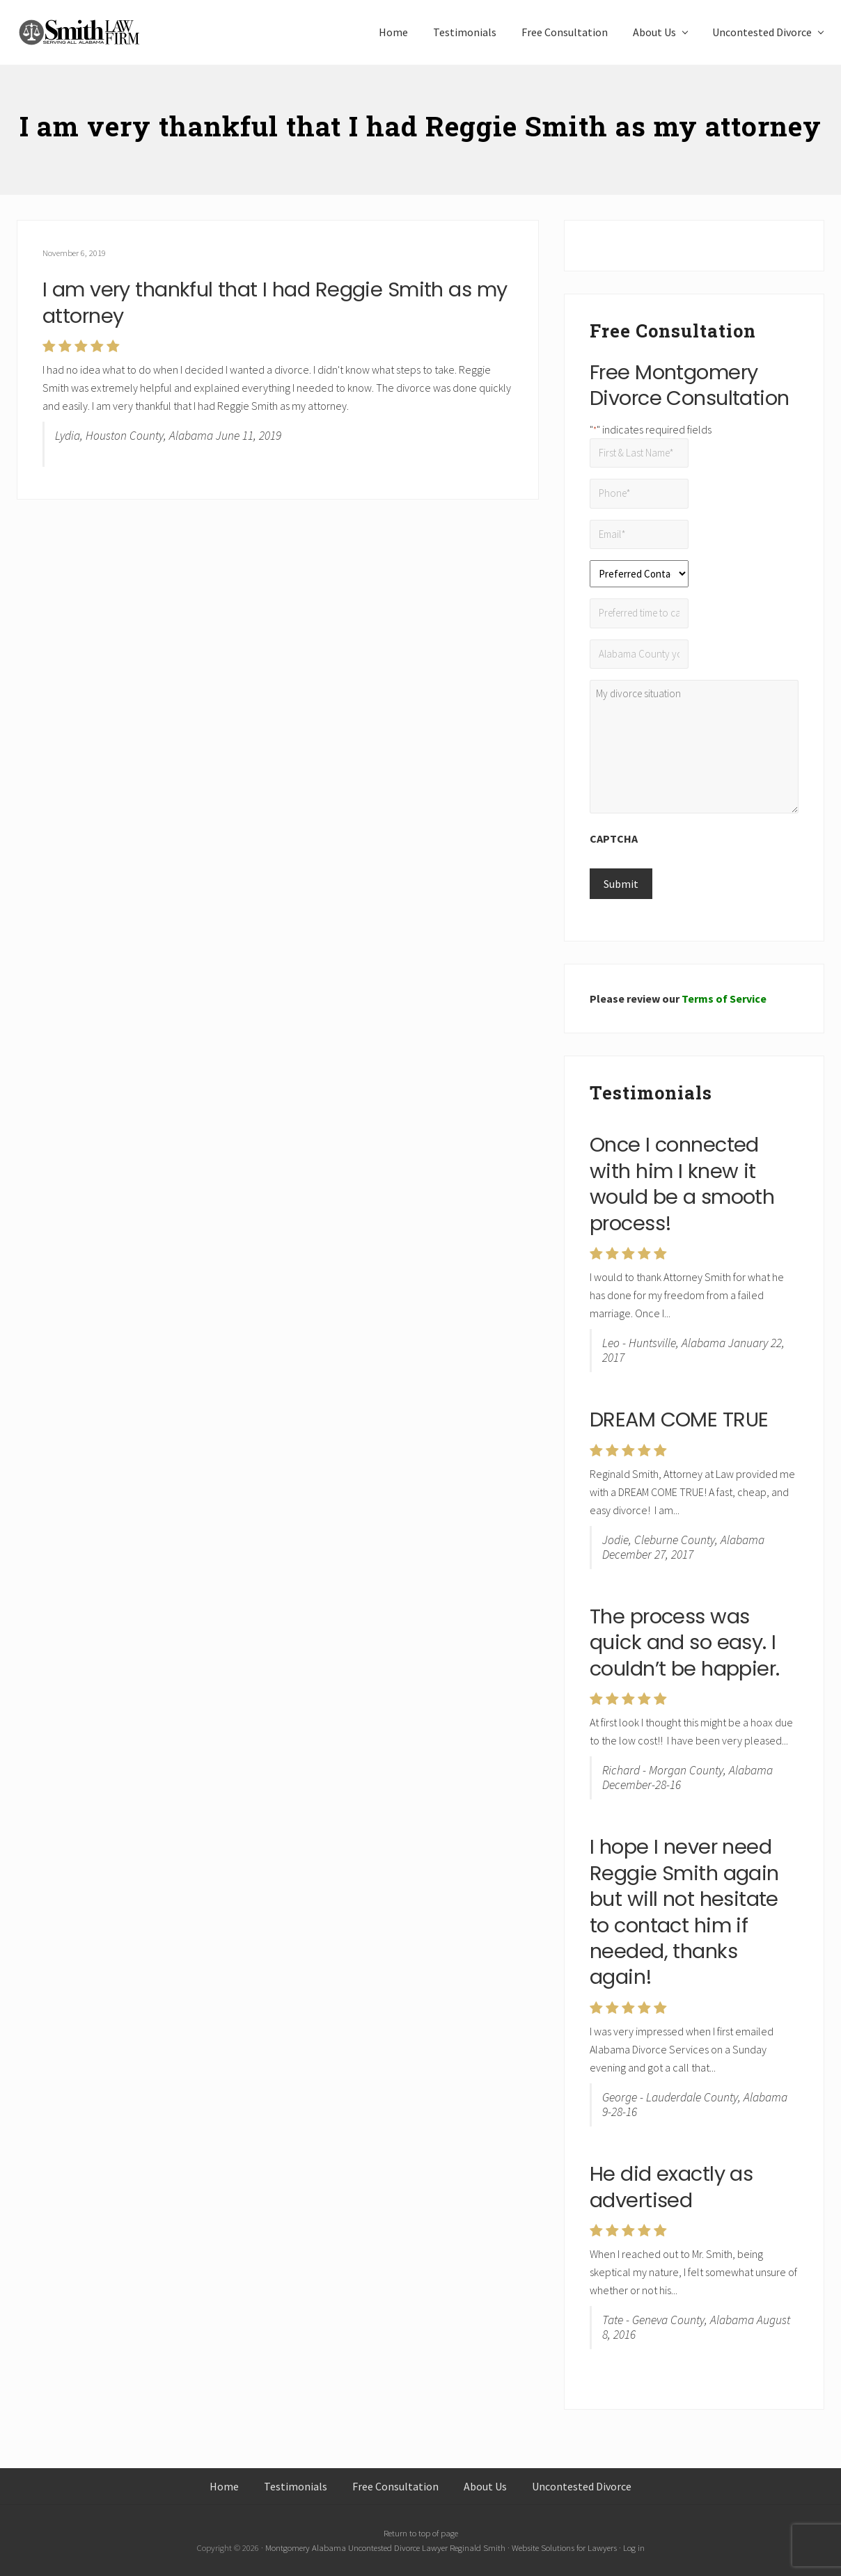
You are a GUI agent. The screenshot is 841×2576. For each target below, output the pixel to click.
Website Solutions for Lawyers (564, 2547)
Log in (634, 2547)
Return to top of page (421, 2532)
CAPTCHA (614, 838)
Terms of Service (724, 998)
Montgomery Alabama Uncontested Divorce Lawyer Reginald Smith (385, 2547)
